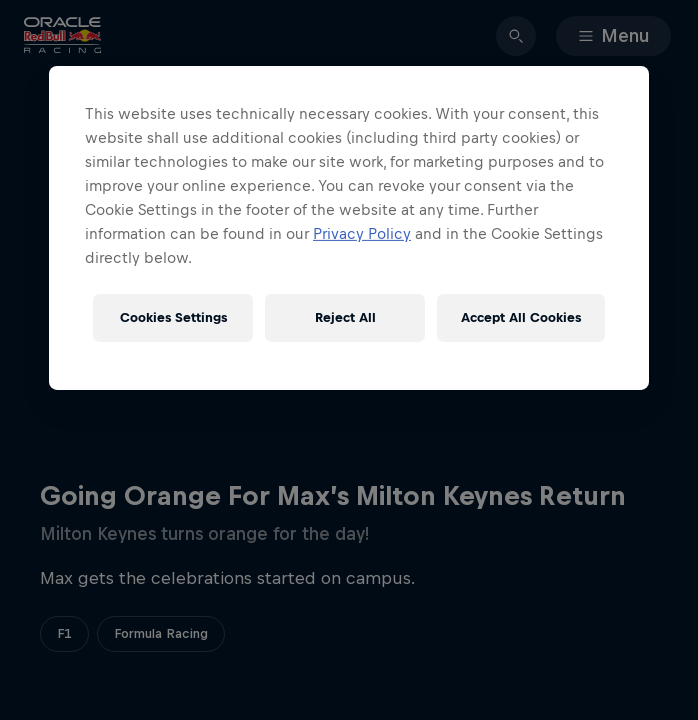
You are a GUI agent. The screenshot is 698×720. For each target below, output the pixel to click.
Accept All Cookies (521, 317)
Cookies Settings (173, 317)
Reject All (345, 317)
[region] (349, 228)
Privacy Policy (362, 233)
